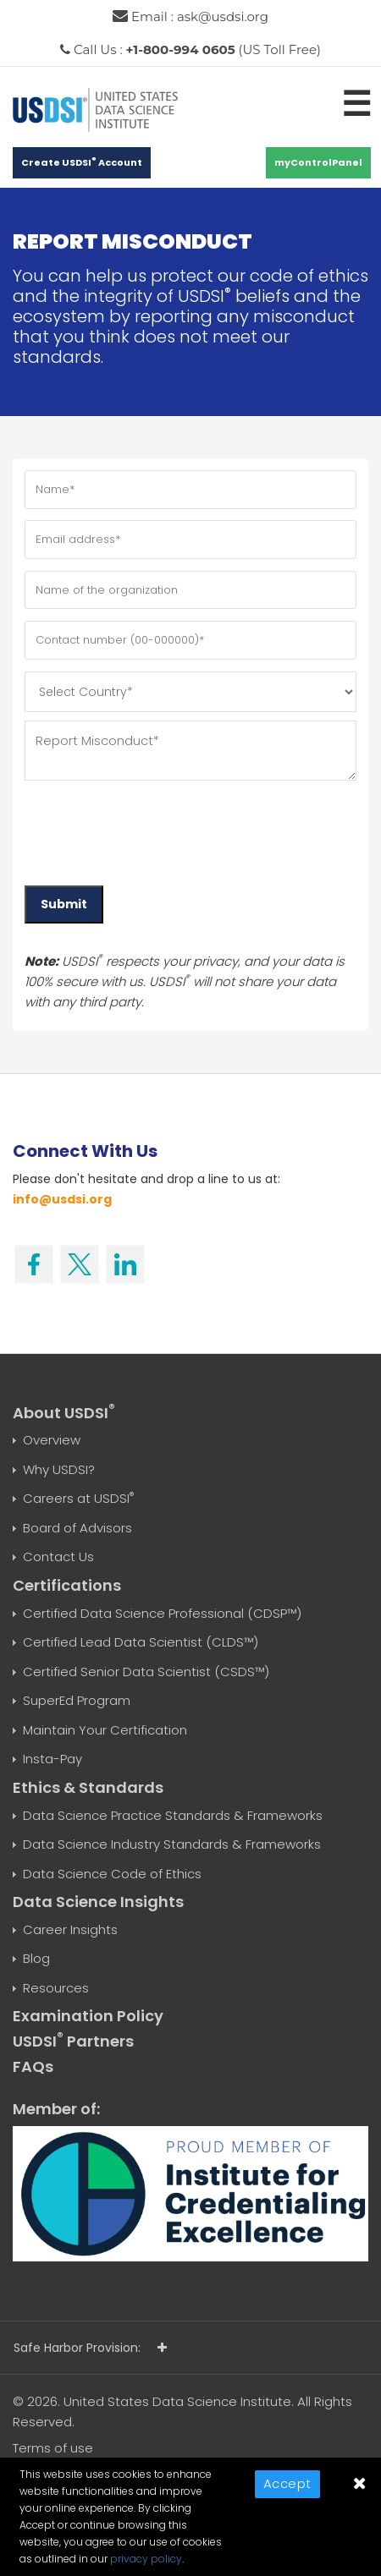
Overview (51, 1440)
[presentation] (153, 827)
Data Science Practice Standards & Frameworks (173, 1815)
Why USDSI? (59, 1469)
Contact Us (58, 1556)
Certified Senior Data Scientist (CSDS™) (146, 1671)
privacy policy (146, 2558)
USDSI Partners (73, 2041)
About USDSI (64, 1412)
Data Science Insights (98, 1901)
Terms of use (53, 2448)
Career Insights (70, 1929)
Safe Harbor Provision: (90, 2347)
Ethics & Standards (88, 1787)
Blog (36, 1958)
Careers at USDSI (78, 1498)
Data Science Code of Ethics (112, 1874)
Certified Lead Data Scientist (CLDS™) (140, 1642)
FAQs (33, 2066)
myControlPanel (318, 162)
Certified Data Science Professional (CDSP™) (162, 1613)
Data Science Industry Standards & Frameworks (172, 1844)
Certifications (67, 1585)
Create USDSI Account (81, 162)
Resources (56, 1988)
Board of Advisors (77, 1528)
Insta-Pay (52, 1759)
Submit (64, 904)
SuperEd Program (76, 1700)
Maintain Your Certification (105, 1730)
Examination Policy (88, 2015)
